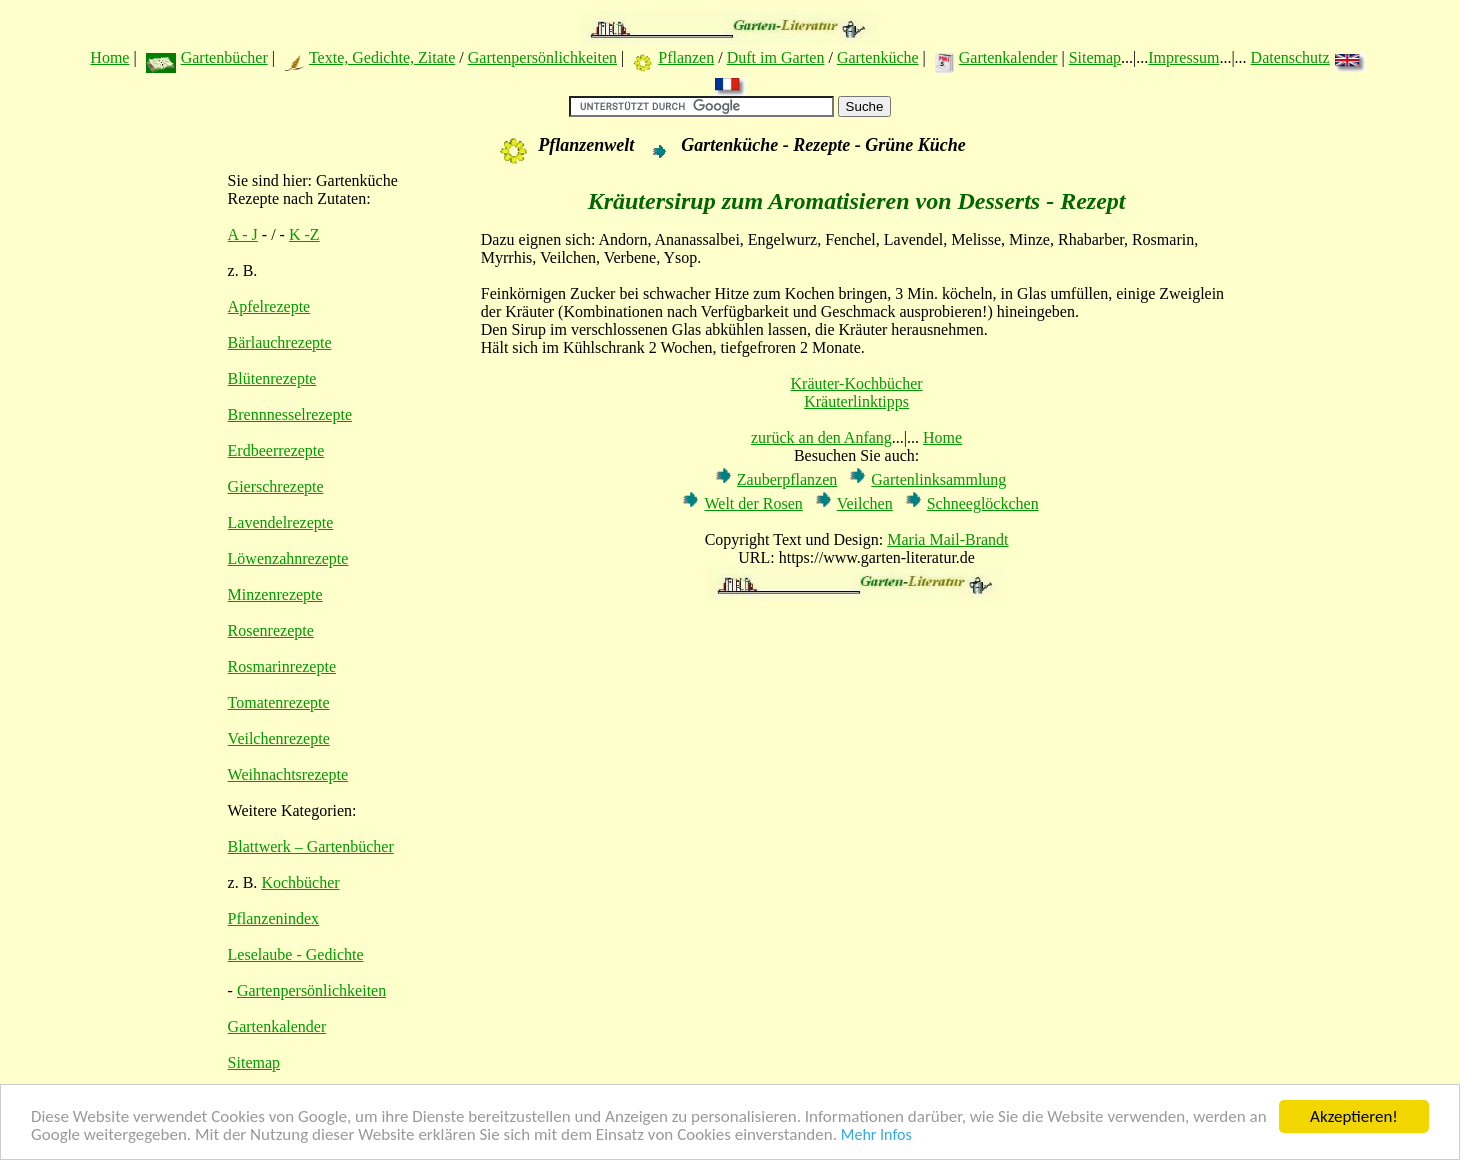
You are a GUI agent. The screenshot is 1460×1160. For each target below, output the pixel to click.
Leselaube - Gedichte (296, 954)
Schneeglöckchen (983, 503)
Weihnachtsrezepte (288, 774)
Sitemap (1095, 57)
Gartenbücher (224, 57)
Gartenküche (878, 57)
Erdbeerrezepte (276, 450)
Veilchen (865, 503)
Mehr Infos (876, 1135)
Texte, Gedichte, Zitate (382, 57)
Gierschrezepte (276, 486)
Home (109, 57)
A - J (243, 234)
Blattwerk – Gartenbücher (311, 846)
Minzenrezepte (275, 594)
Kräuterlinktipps (856, 401)
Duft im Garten (776, 57)
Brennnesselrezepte (290, 414)
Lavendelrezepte (281, 522)
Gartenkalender (1008, 57)
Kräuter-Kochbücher (857, 383)
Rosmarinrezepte (282, 666)
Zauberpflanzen (787, 479)
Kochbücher (300, 882)
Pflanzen (686, 57)
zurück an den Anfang (821, 437)
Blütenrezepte (272, 378)
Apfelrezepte (269, 306)
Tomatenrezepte (279, 702)
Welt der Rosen (753, 503)
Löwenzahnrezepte (288, 558)
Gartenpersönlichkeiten (542, 57)
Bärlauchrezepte (280, 342)
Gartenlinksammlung (938, 479)
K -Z (304, 234)
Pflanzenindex (274, 918)
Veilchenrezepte (279, 738)
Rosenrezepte (271, 630)
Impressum (1183, 57)
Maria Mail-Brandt (947, 539)
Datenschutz (1290, 57)
